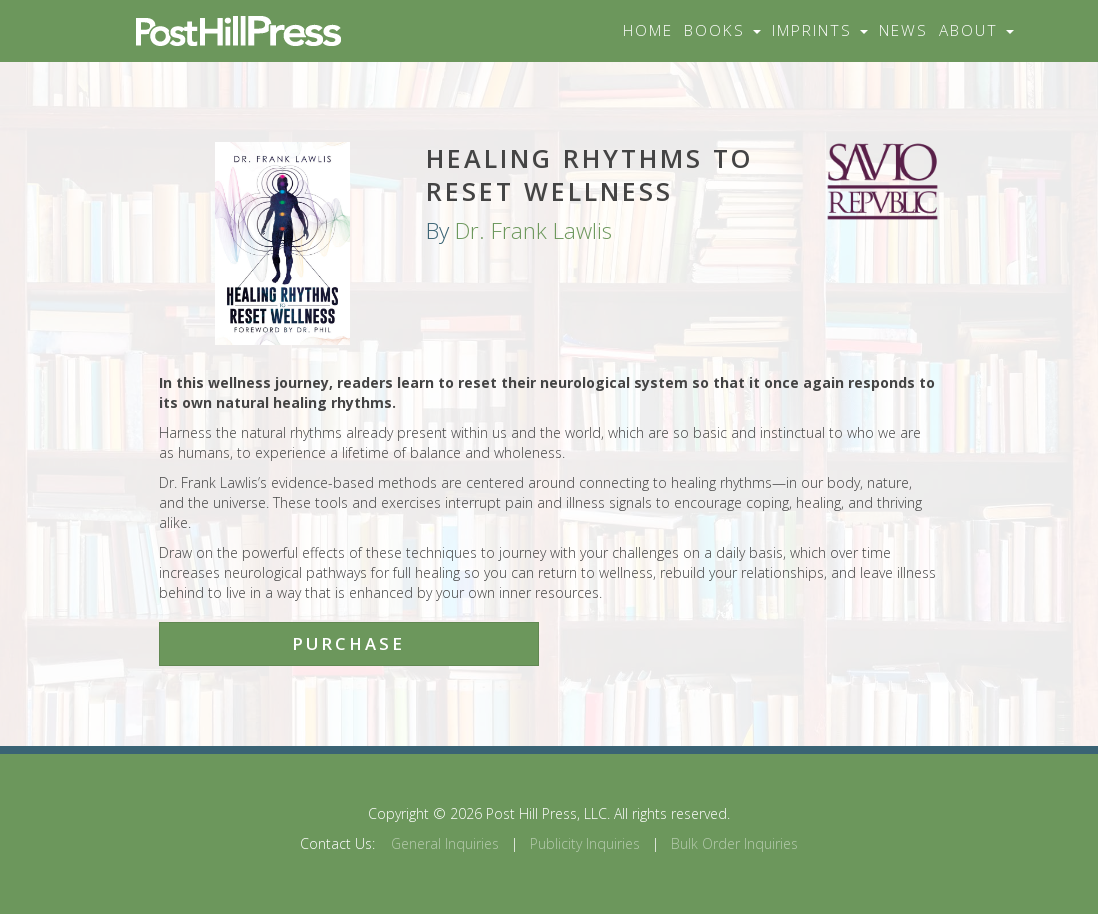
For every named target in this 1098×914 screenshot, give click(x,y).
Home (648, 30)
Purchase (348, 643)
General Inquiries (445, 843)
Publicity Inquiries (585, 843)
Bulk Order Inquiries (734, 843)
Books (722, 30)
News (903, 30)
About (976, 30)
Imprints (820, 30)
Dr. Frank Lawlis (533, 230)
